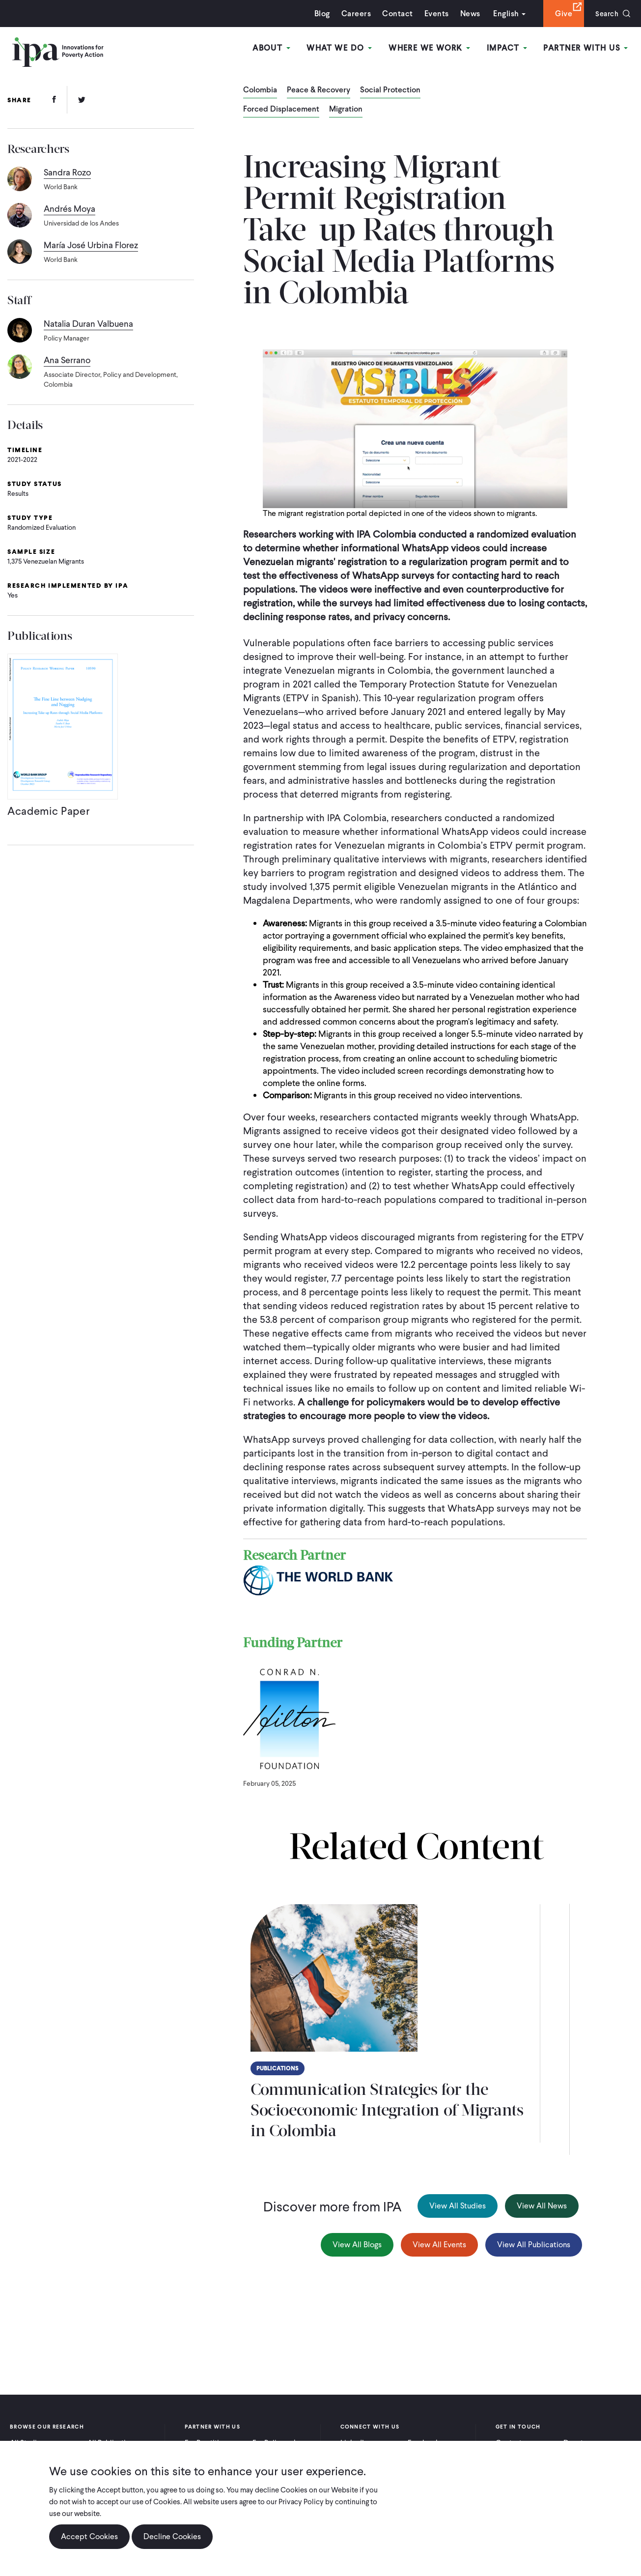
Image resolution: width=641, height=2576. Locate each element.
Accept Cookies (89, 2536)
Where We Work (432, 48)
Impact (508, 48)
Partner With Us (586, 48)
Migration (345, 109)
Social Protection (390, 90)
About (275, 48)
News (467, 13)
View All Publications (533, 2244)
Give (560, 13)
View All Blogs (357, 2244)
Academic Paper (49, 813)
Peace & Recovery (318, 90)
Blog (319, 13)
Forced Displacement (281, 109)
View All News (542, 2206)
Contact (394, 13)
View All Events (439, 2244)
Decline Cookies (172, 2536)
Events (433, 13)
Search (605, 13)
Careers (353, 13)
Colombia (260, 90)
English (503, 13)
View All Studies (457, 2206)
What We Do (342, 48)
